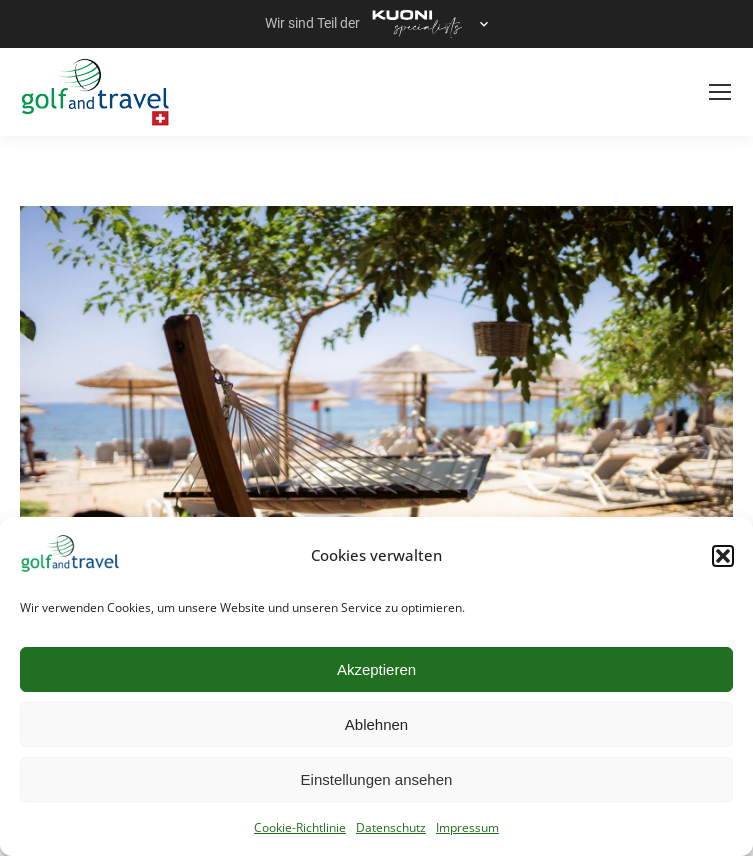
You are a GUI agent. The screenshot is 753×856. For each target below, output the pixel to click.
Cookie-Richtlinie (300, 827)
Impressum (467, 827)
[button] (723, 556)
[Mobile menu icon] (720, 92)
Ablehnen (376, 724)
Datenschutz (391, 827)
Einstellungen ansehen (377, 779)
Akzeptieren (376, 669)
